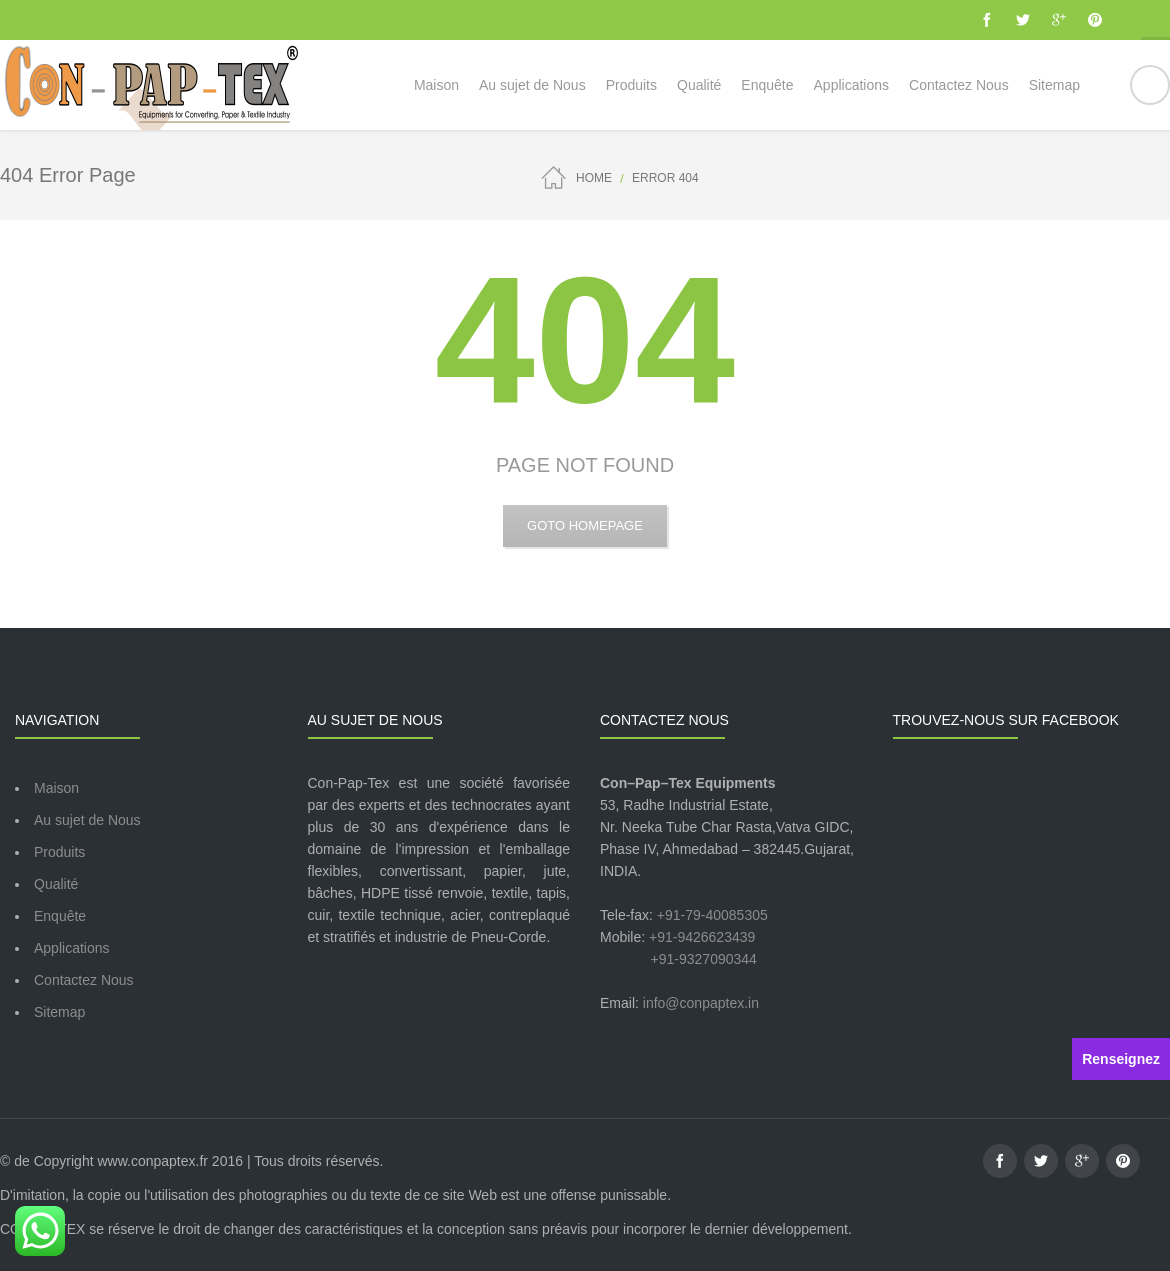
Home (594, 178)
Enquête (60, 916)
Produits (59, 852)
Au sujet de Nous (87, 820)
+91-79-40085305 (712, 915)
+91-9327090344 (704, 959)
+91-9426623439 (702, 937)
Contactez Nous (84, 980)
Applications (72, 948)
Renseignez (1121, 1059)
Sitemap (59, 1012)
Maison (56, 788)
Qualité (56, 884)
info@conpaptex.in (701, 1003)
